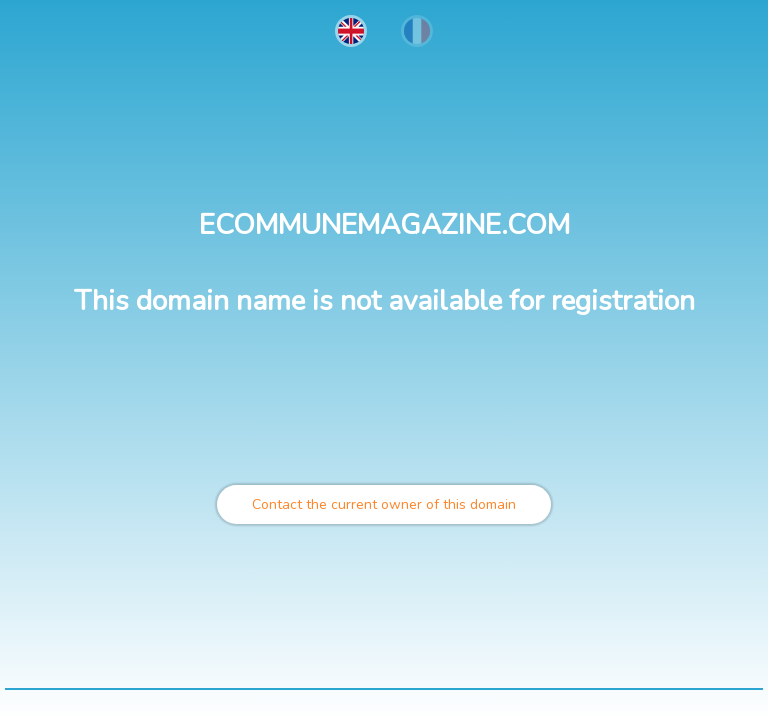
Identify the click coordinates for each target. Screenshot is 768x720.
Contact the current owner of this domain (384, 504)
